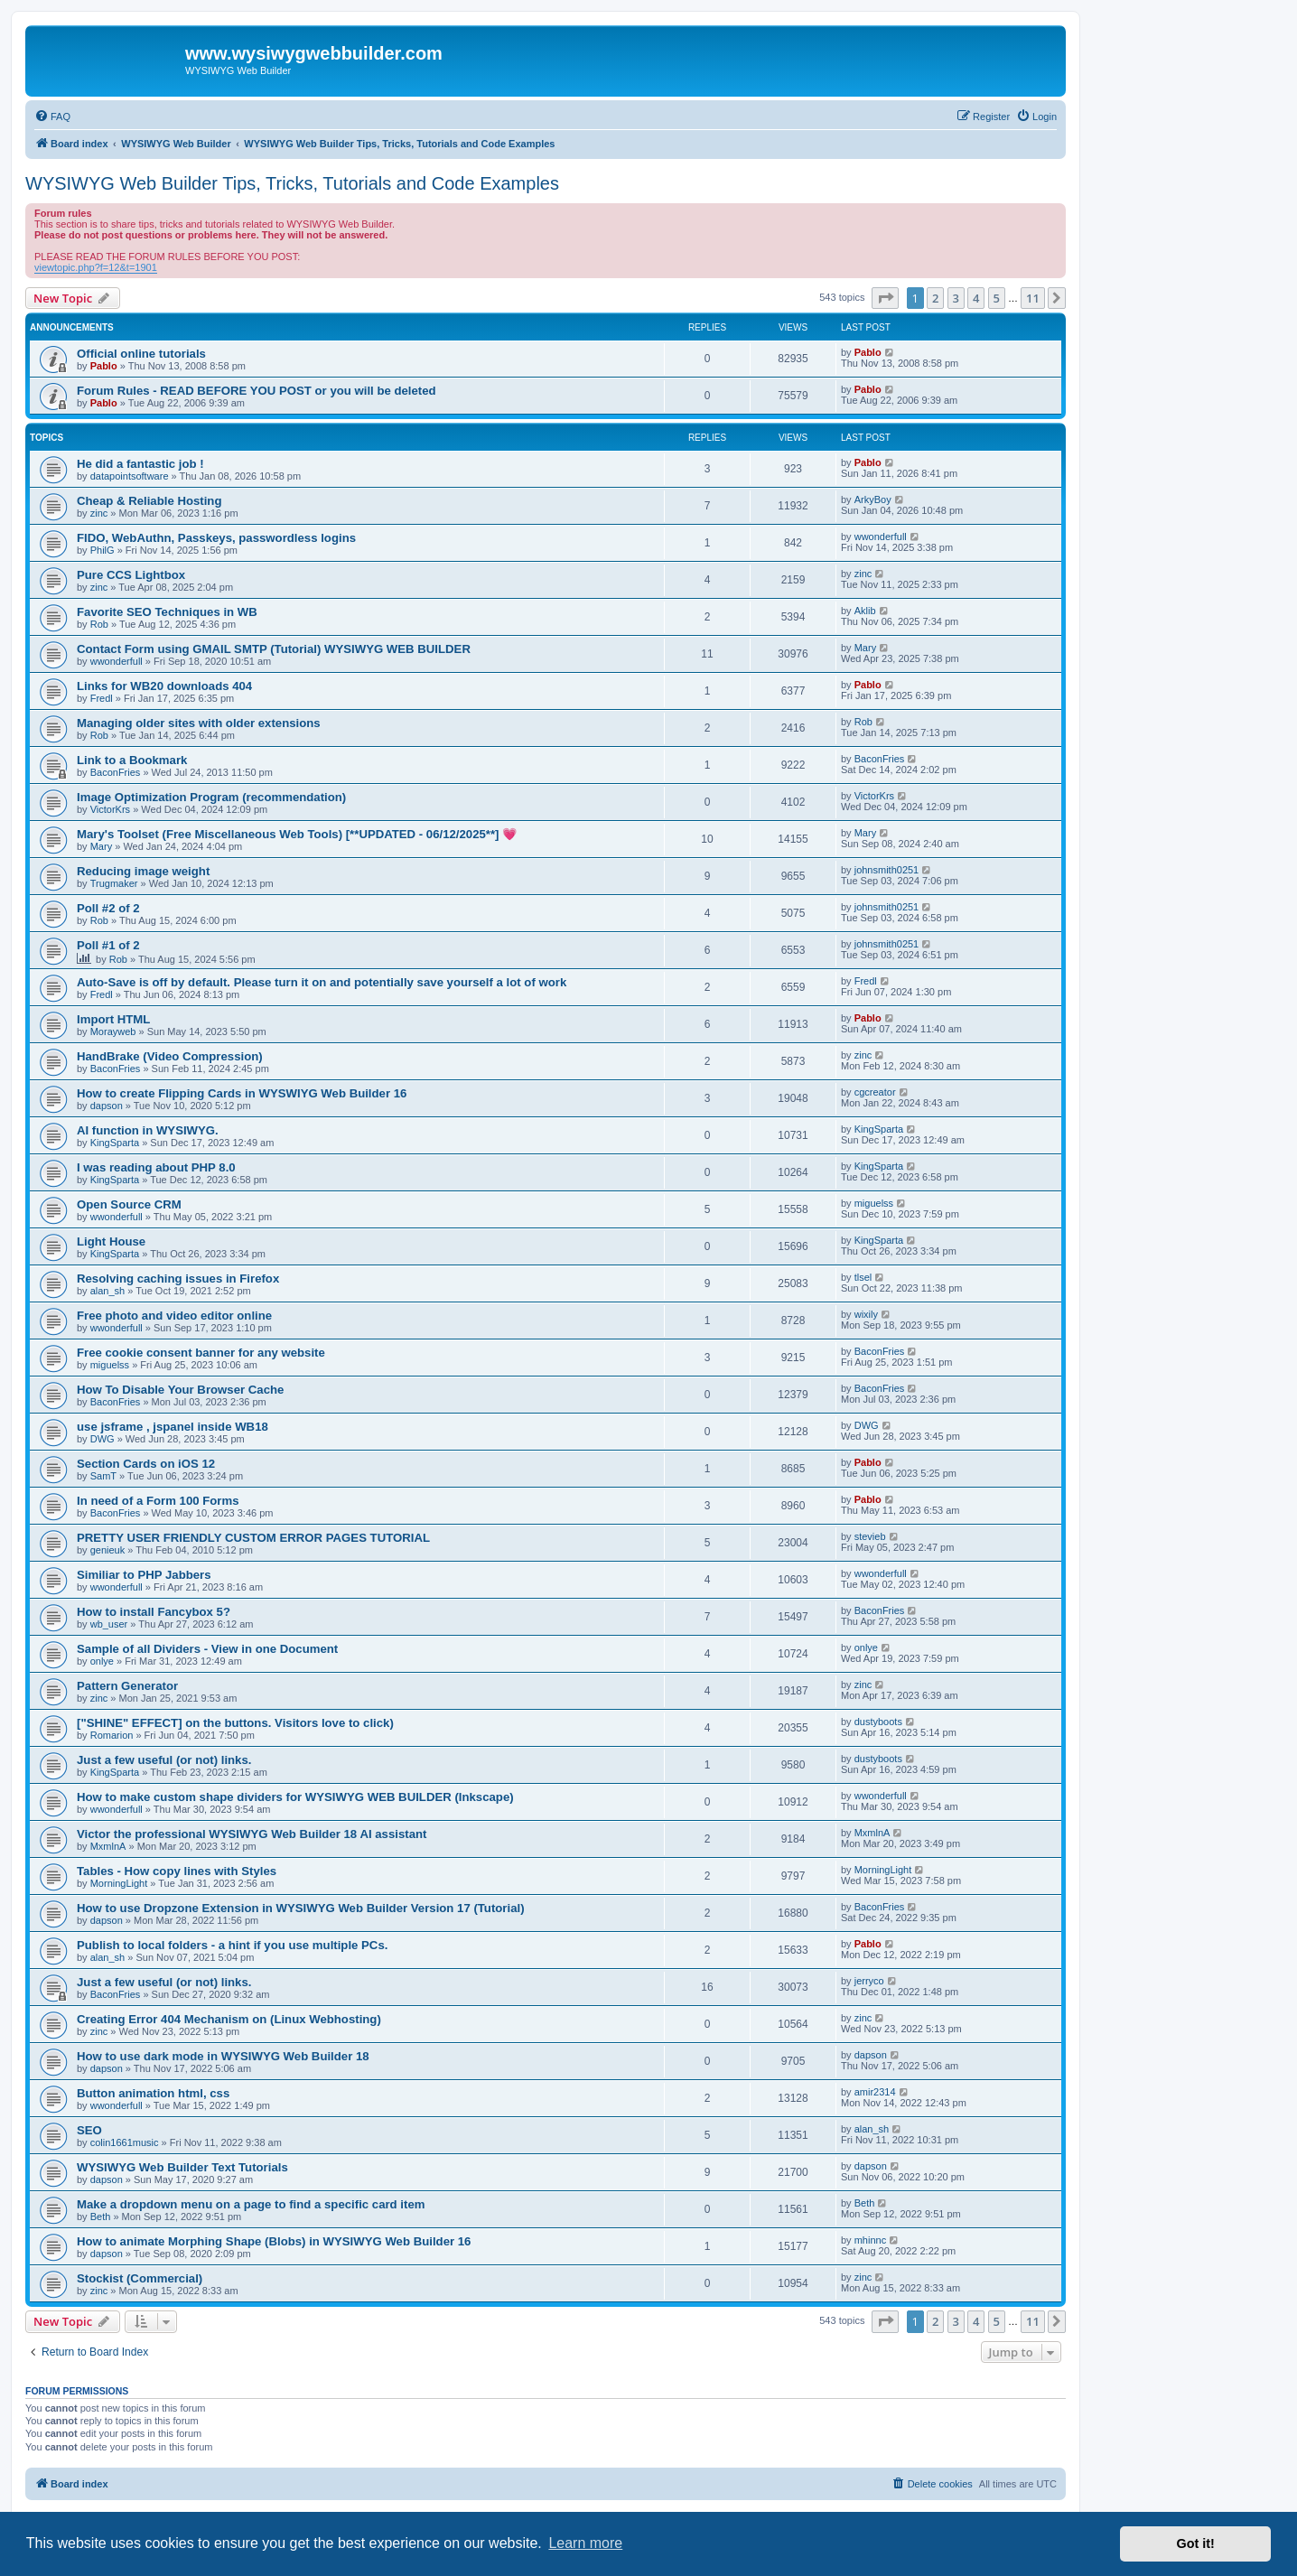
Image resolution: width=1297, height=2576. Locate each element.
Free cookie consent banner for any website (201, 1352)
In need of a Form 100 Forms (158, 1500)
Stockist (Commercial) (139, 2278)
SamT (103, 1475)
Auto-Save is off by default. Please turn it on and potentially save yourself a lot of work (321, 982)
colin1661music (124, 2142)
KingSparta (114, 1142)
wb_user (109, 1624)
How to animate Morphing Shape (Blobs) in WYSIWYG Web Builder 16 (274, 2241)
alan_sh (108, 1290)
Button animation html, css (153, 2093)
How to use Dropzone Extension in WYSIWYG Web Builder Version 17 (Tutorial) (301, 1908)
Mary (865, 647)
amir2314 (875, 2091)
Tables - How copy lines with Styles (176, 1871)
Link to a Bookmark (132, 760)
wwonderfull (880, 536)
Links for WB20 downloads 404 (164, 686)
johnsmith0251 (886, 869)
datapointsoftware (129, 476)
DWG (102, 1438)
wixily (866, 1314)
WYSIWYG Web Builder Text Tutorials (182, 2167)
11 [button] (1033, 298)
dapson (106, 1105)
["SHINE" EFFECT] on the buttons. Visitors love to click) (235, 1723)
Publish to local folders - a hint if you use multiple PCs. (232, 1945)
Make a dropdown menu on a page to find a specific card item (251, 2204)
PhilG (102, 550)
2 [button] (935, 298)
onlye (102, 1661)
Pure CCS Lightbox (131, 575)
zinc (99, 513)
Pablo (103, 365)
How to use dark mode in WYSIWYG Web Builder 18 (223, 2056)
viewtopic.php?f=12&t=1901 (95, 267)
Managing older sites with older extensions (199, 723)
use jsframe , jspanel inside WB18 (172, 1426)
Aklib (865, 610)
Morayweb (113, 1031)
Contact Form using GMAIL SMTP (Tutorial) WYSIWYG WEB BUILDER (274, 649)
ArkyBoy (872, 499)
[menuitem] (52, 116)
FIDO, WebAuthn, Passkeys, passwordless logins (216, 538)
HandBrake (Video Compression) (170, 1056)
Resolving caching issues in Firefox (178, 1278)
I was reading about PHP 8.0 (156, 1167)
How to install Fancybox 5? (153, 1612)
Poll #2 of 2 (108, 908)
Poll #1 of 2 (108, 945)
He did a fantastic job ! (140, 464)
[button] (885, 298)
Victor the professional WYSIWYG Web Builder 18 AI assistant (251, 1834)
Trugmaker (114, 883)
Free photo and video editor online (174, 1315)
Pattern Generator (127, 1686)
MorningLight (119, 1883)
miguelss (873, 1203)
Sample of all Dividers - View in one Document (207, 1649)
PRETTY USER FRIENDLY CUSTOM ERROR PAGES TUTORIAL (253, 1538)
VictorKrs (110, 809)
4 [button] (976, 298)
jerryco (869, 1980)
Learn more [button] (585, 2543)
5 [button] (997, 298)
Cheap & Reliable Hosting (149, 501)
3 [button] (956, 298)
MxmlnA (108, 1846)
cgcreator (875, 1092)
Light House (111, 1241)
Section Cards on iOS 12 (146, 1463)
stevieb (870, 1536)
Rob (99, 624)
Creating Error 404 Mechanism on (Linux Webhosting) (229, 2019)
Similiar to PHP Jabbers (144, 1575)
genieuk (108, 1550)
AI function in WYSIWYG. (148, 1130)
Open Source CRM (129, 1204)
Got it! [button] (1196, 2543)
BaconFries (115, 772)
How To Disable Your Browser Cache (180, 1389)
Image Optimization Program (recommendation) (211, 797)
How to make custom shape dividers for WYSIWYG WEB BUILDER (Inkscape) (295, 1797)
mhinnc (870, 2240)
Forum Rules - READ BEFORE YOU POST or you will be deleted (256, 390)
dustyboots (878, 1721)
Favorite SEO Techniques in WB (167, 612)
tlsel (863, 1277)
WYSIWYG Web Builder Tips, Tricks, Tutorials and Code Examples (292, 183)
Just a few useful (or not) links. (164, 1760)
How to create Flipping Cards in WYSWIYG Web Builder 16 (241, 1093)
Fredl (101, 698)
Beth (100, 2216)
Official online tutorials (141, 353)
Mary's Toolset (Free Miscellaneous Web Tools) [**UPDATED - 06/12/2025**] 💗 (297, 834)
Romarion (112, 1735)
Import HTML (113, 1019)
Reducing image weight (143, 871)
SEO (89, 2130)
